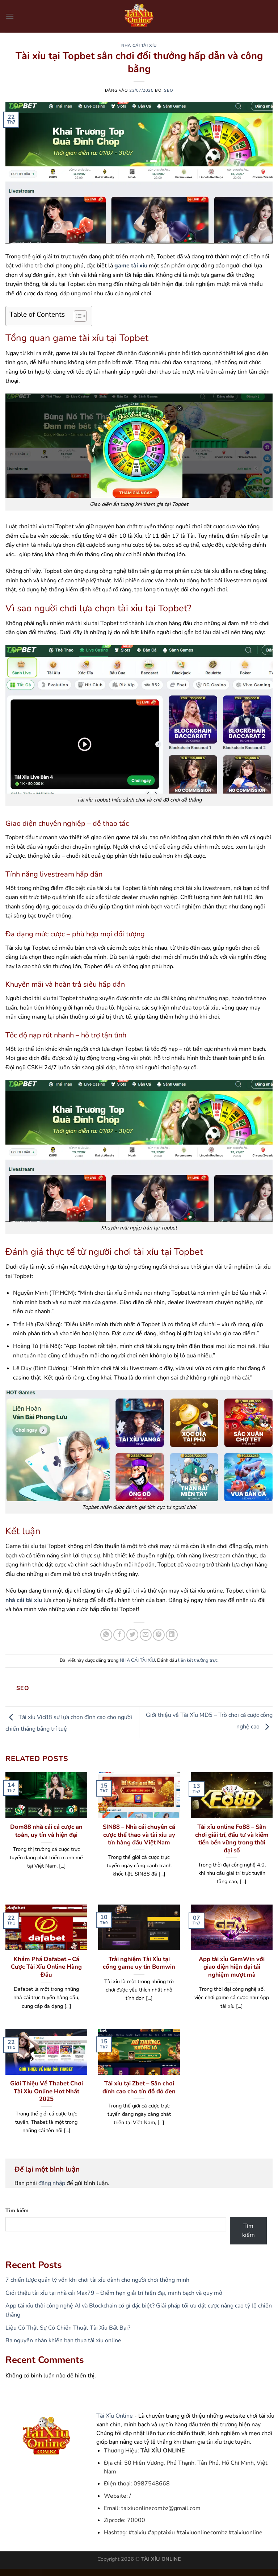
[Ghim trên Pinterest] (159, 1635)
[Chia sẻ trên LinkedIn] (172, 1635)
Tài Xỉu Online (114, 2416)
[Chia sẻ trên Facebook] (119, 1635)
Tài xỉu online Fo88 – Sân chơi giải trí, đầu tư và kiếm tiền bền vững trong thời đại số (232, 1838)
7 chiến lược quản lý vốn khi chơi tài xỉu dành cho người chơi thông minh (97, 2280)
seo (168, 90)
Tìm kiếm (17, 2210)
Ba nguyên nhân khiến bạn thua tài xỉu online (63, 2340)
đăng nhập (51, 2183)
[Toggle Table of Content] (76, 316)
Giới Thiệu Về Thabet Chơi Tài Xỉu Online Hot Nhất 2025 (46, 2091)
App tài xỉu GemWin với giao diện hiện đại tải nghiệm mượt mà (232, 1967)
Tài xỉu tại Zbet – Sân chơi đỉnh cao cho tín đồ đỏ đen (139, 2087)
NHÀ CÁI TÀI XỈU (138, 45)
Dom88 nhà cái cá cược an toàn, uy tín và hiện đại (46, 1831)
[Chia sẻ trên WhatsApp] (106, 1635)
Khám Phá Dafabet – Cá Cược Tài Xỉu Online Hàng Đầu (46, 1967)
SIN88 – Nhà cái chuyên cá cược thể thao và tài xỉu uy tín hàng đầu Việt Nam (139, 1835)
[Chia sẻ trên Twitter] (132, 1635)
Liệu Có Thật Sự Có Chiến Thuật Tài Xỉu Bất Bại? (67, 2328)
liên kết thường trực (198, 1660)
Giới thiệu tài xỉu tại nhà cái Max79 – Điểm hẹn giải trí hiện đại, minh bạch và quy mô (113, 2293)
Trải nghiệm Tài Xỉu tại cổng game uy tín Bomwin (139, 1963)
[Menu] (9, 16)
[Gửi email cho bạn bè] (146, 1635)
